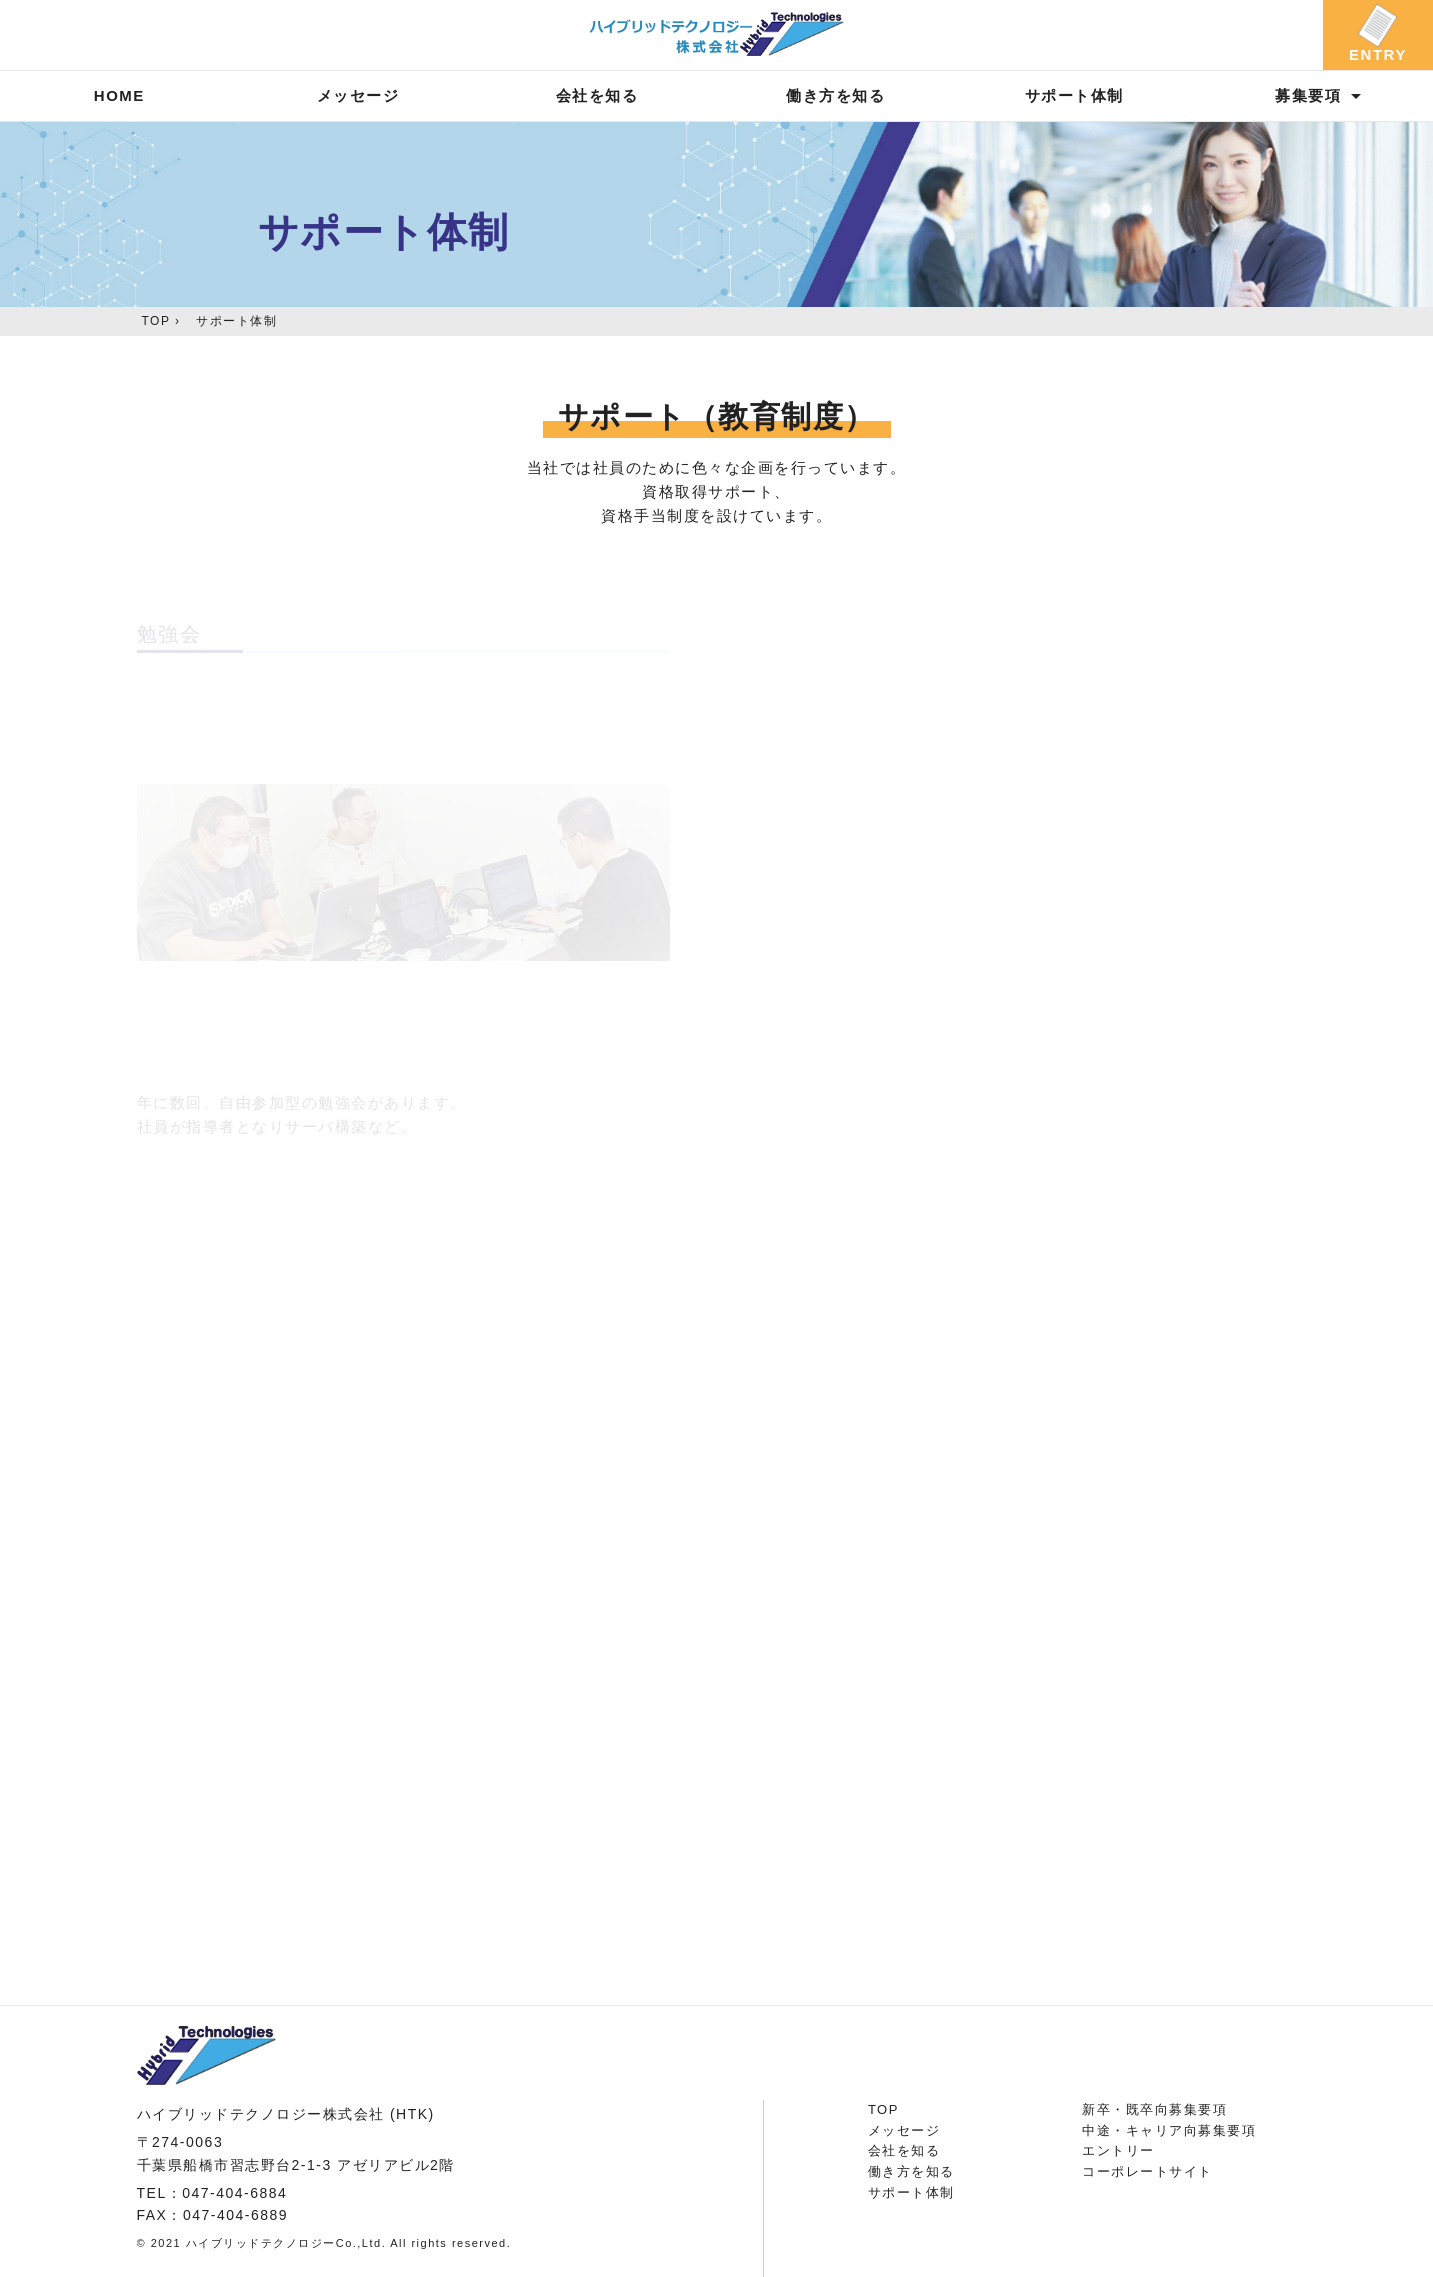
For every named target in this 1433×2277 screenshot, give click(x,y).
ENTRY (1378, 54)
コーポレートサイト (1147, 2171)
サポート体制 (1074, 95)
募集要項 (1308, 95)
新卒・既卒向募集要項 (1154, 2109)
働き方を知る (835, 95)
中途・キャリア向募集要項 (1169, 2130)
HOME (119, 95)
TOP (156, 321)
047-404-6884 (234, 2193)
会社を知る (597, 95)
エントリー (1118, 2150)
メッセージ (358, 95)
